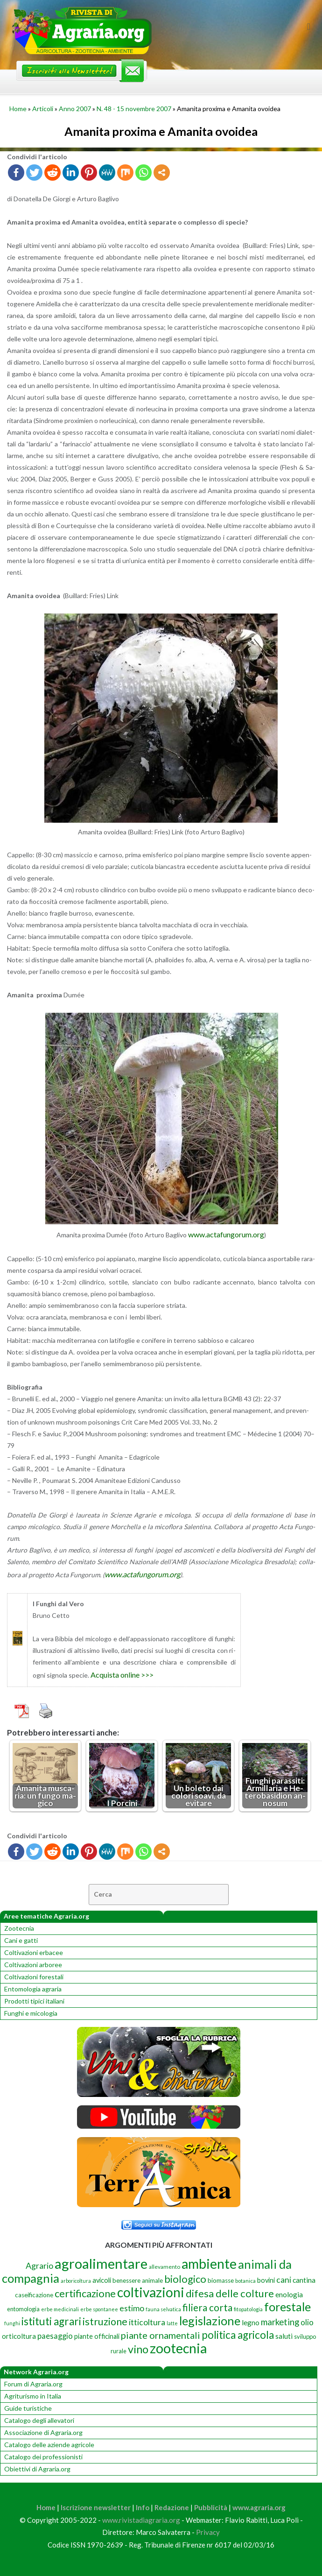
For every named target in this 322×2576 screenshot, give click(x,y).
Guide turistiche (28, 2408)
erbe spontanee (99, 2309)
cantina (304, 2279)
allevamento (164, 2266)
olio (307, 2322)
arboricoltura (76, 2281)
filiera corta (207, 2307)
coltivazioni (150, 2292)
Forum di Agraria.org (33, 2384)
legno (250, 2322)
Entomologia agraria (33, 1989)
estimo (131, 2308)
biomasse (221, 2280)
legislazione (209, 2321)
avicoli (101, 2280)
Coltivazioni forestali (33, 1977)
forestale (287, 2307)
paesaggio (55, 2335)
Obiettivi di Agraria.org (37, 2469)
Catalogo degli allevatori (39, 2420)
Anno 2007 (75, 109)
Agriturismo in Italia (32, 2396)
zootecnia (178, 2348)
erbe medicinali (60, 2309)
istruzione (105, 2321)
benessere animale (137, 2280)
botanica (245, 2281)
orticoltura (19, 2336)
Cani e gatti (21, 1940)
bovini (266, 2280)
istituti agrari (51, 2321)
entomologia (23, 2309)
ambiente (209, 2264)
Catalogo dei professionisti (43, 2457)
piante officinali (96, 2336)
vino (138, 2349)
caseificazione (34, 2295)
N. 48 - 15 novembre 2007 (134, 109)
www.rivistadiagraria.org (141, 2520)
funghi (12, 2323)
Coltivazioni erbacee (33, 1952)
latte (172, 2323)
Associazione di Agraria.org (43, 2432)
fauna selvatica (163, 2309)
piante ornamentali (160, 2335)
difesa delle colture (230, 2293)
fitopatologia (248, 2309)
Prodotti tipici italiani (34, 2001)
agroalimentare (101, 2263)
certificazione (85, 2293)
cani (283, 2280)
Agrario (39, 2265)
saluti (284, 2336)
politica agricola (238, 2335)
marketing (280, 2321)
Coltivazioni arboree (33, 1965)
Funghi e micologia (30, 2013)
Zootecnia (19, 1928)
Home (18, 109)
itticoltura (147, 2322)
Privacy (208, 2532)
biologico (185, 2279)
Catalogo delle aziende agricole (49, 2445)
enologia (289, 2294)
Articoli (42, 109)
